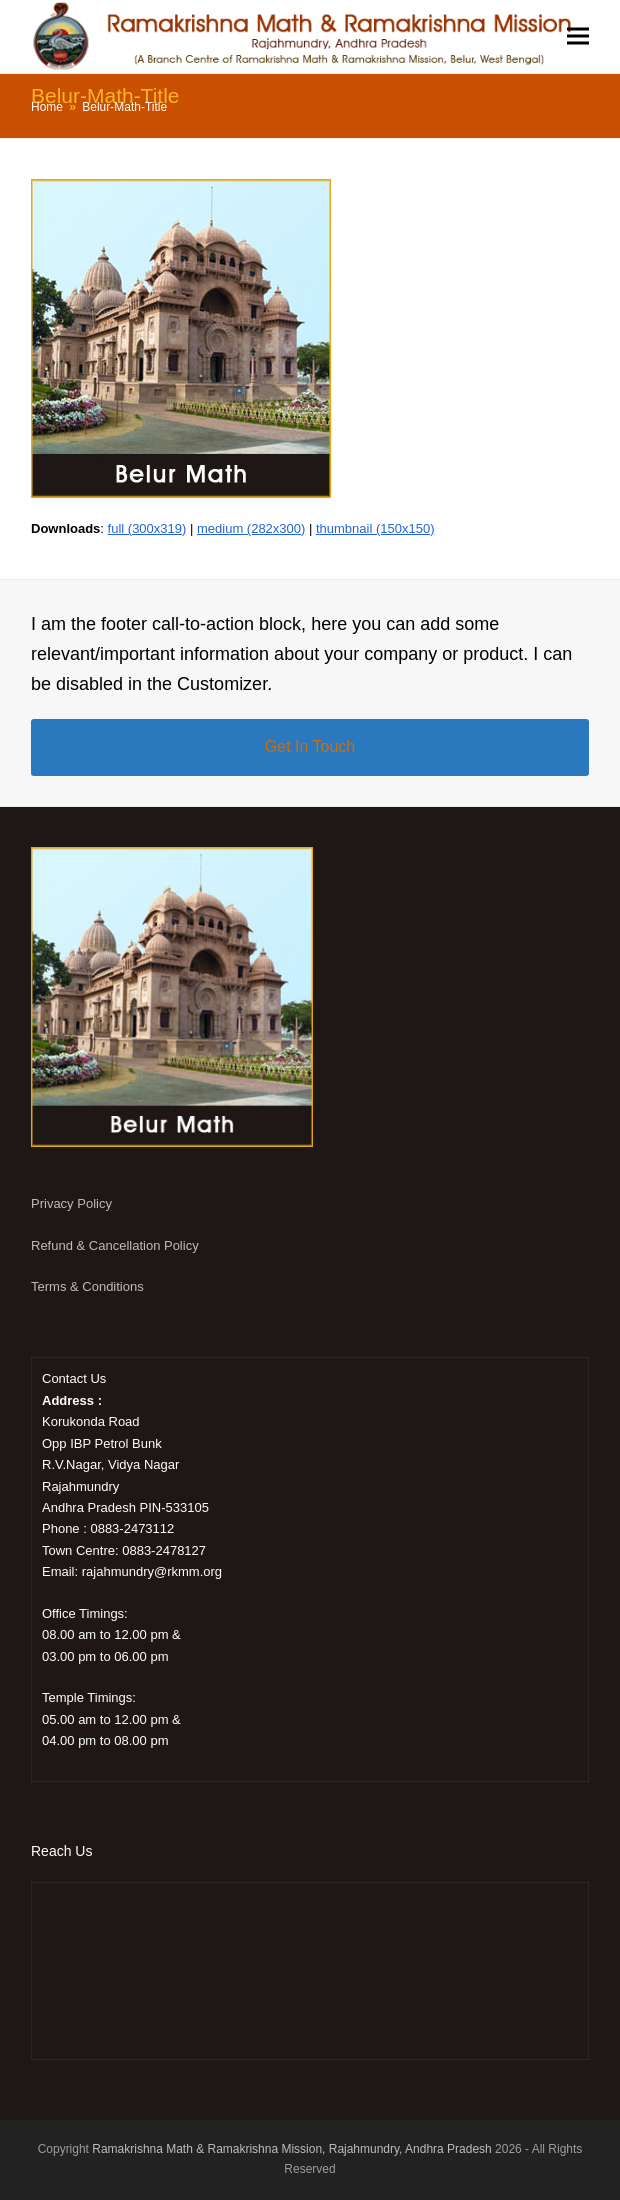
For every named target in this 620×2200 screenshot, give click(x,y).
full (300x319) (147, 528)
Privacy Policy (71, 1203)
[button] (578, 36)
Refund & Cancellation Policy (115, 1245)
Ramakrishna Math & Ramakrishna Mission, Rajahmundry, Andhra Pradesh (291, 2149)
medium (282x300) (251, 528)
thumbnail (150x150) (375, 528)
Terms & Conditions (87, 1286)
